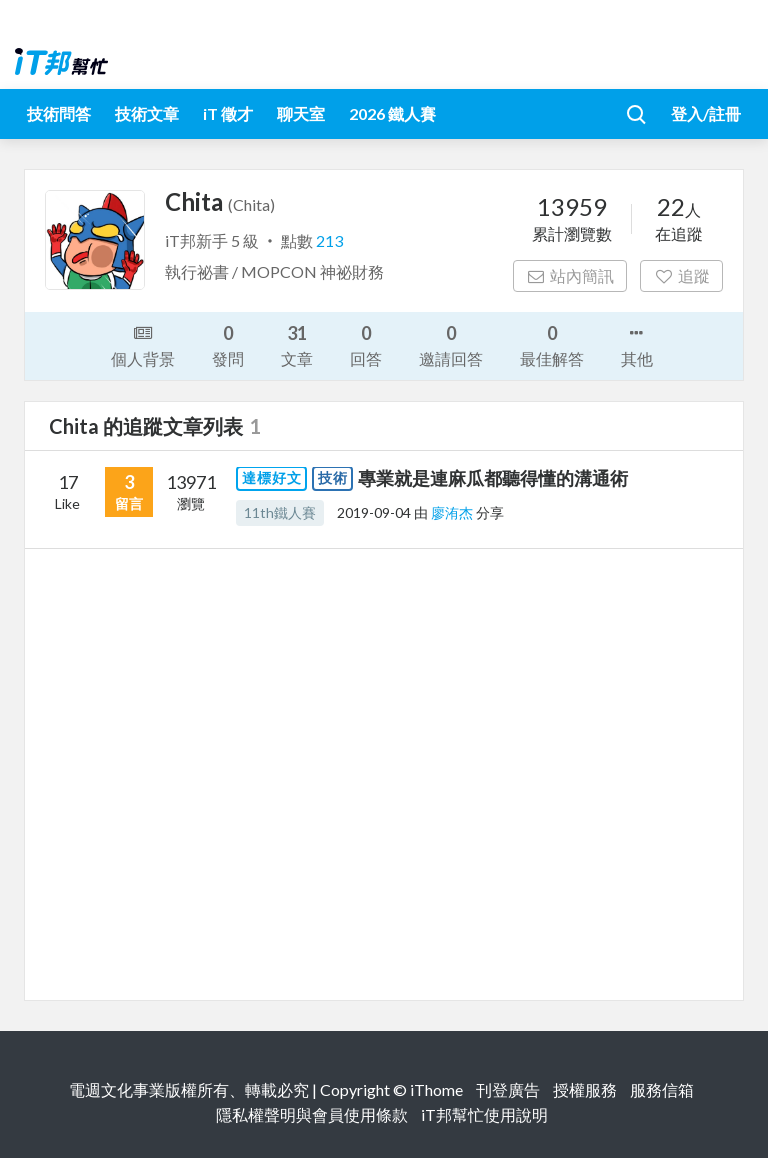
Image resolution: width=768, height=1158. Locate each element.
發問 (228, 344)
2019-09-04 (374, 512)
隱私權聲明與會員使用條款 (312, 1114)
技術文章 (147, 113)
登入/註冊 (706, 113)
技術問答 (59, 113)
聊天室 (301, 113)
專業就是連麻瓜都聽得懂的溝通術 (493, 478)
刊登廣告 (508, 1089)
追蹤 (681, 275)
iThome (436, 1089)
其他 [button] (637, 344)
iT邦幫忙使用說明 (484, 1114)
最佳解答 (552, 344)
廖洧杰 (453, 512)
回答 (366, 344)
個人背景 (143, 344)
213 (329, 240)
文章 (297, 344)
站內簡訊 (570, 275)
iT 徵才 (228, 113)
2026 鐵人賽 (392, 113)
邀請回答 (451, 344)
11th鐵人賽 (280, 512)
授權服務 (585, 1089)
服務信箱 (662, 1089)
